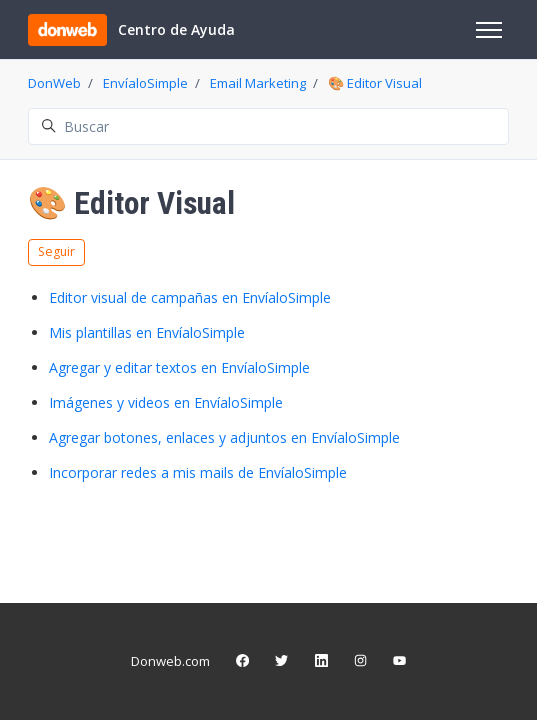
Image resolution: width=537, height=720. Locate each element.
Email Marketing (258, 83)
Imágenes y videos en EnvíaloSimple (166, 402)
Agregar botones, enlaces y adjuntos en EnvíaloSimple (224, 437)
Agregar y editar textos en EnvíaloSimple (179, 367)
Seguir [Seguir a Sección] (56, 251)
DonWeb (54, 83)
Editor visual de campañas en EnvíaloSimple (190, 297)
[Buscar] (268, 126)
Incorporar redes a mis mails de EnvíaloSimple (198, 472)
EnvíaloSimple (145, 83)
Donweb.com (170, 661)
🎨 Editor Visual (375, 83)
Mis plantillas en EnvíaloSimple (147, 332)
